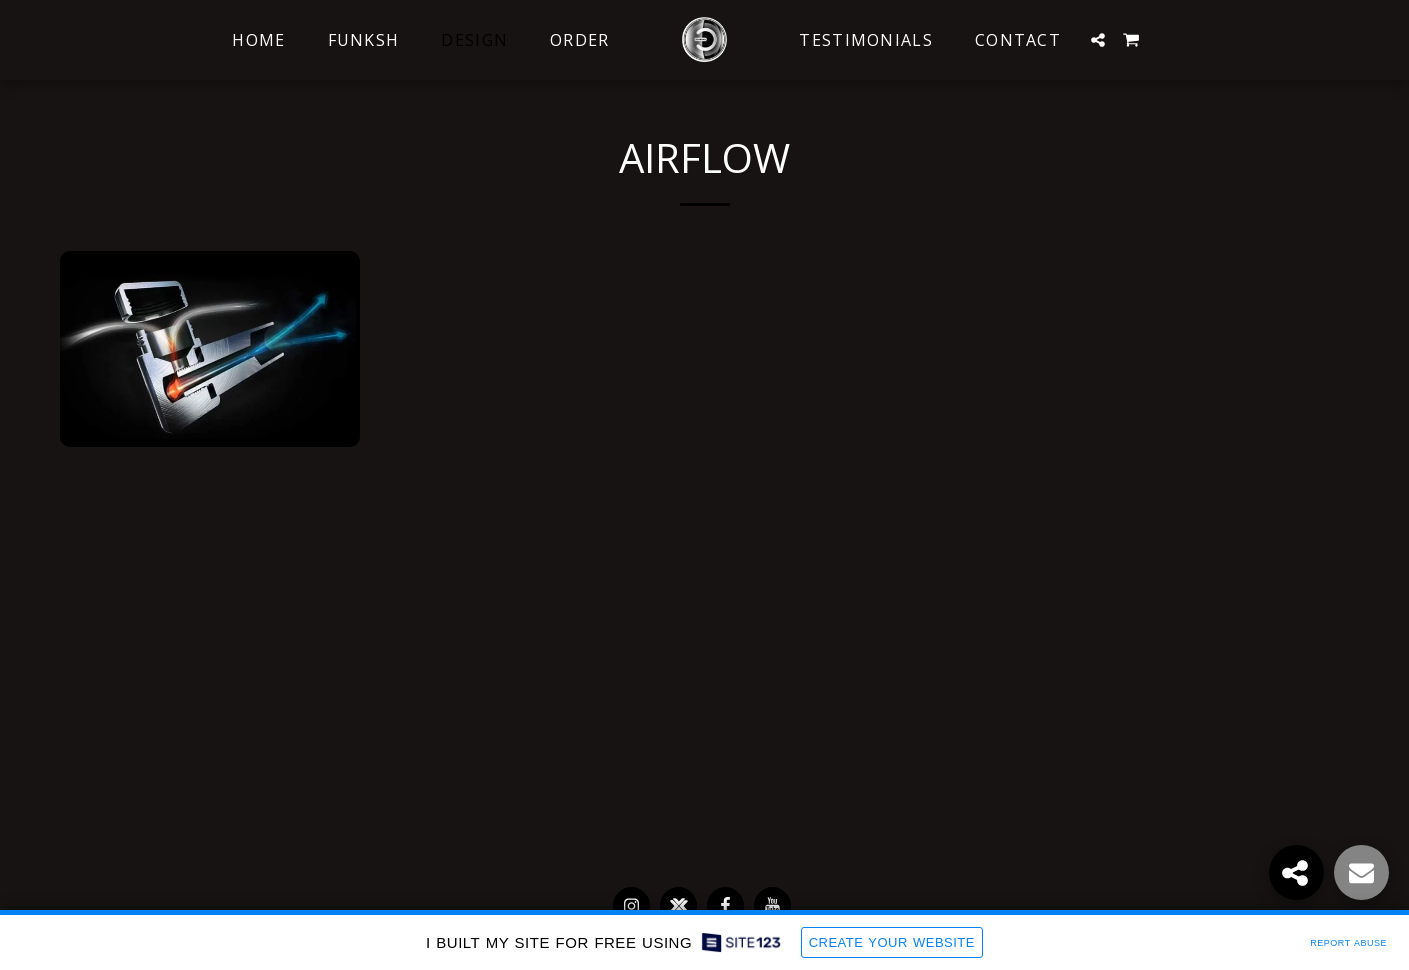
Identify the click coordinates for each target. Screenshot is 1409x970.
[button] (1098, 40)
